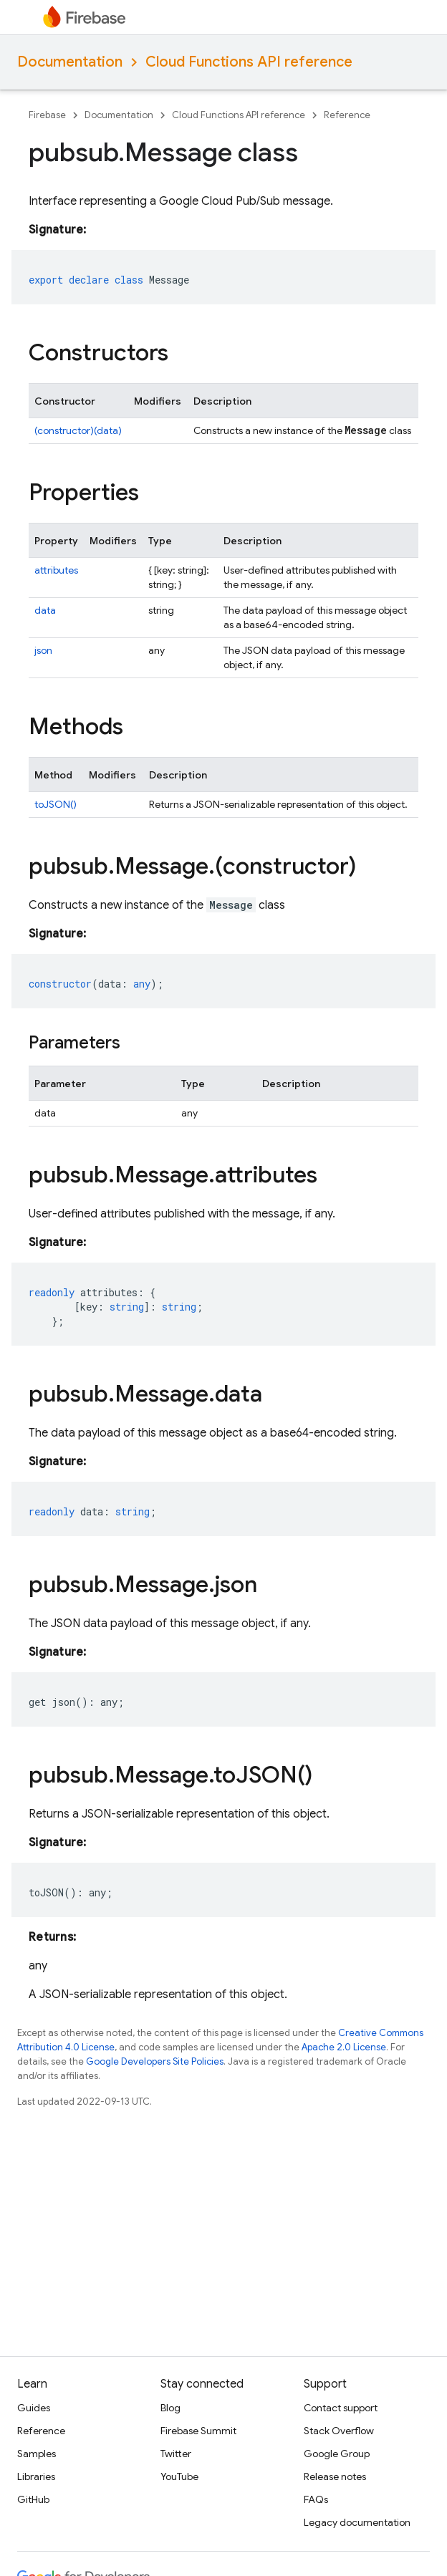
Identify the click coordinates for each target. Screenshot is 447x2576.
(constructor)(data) (78, 430)
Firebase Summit (198, 2430)
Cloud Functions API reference (248, 62)
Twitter (175, 2453)
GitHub (33, 2499)
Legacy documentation (357, 2522)
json (43, 650)
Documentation (69, 62)
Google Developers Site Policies (155, 2061)
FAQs (316, 2499)
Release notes (335, 2476)
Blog (170, 2407)
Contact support (341, 2407)
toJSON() (55, 804)
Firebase (47, 115)
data (45, 610)
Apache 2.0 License (344, 2047)
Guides (33, 2407)
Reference (347, 115)
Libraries (36, 2476)
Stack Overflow (339, 2430)
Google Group (337, 2453)
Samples (36, 2453)
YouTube (179, 2476)
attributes (56, 570)
